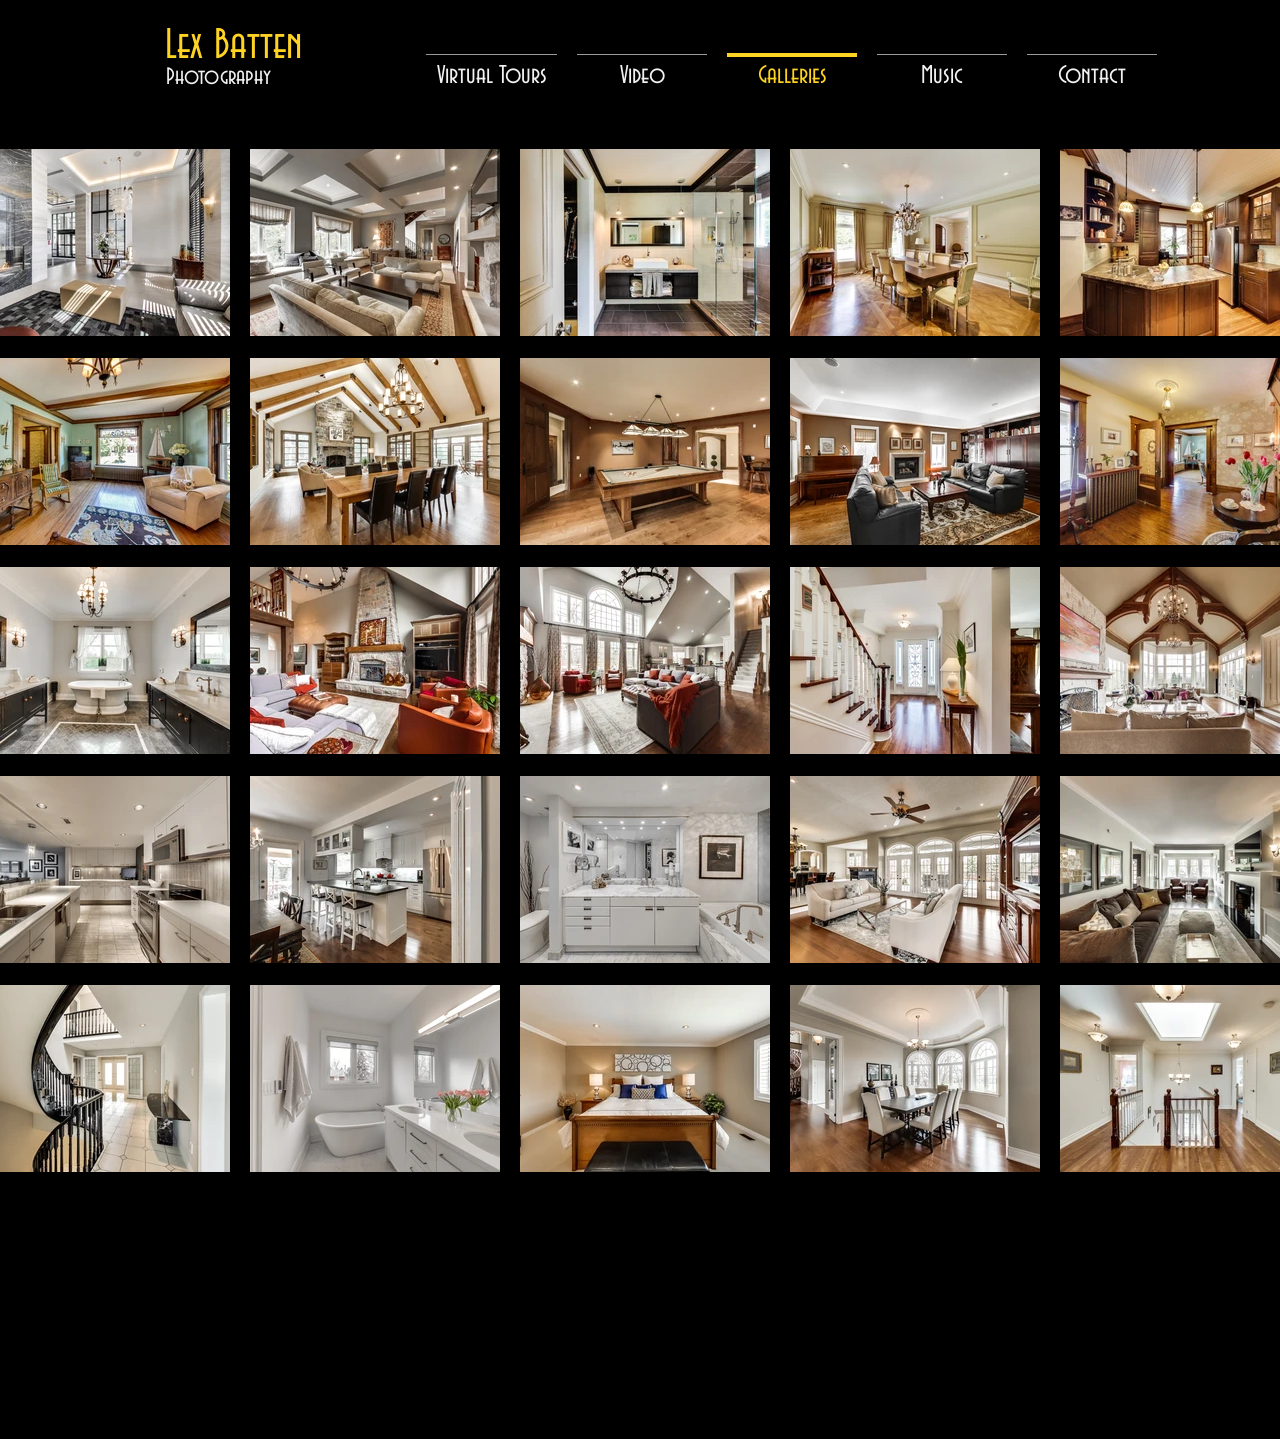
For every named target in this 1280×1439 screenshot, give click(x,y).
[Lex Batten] (233, 46)
